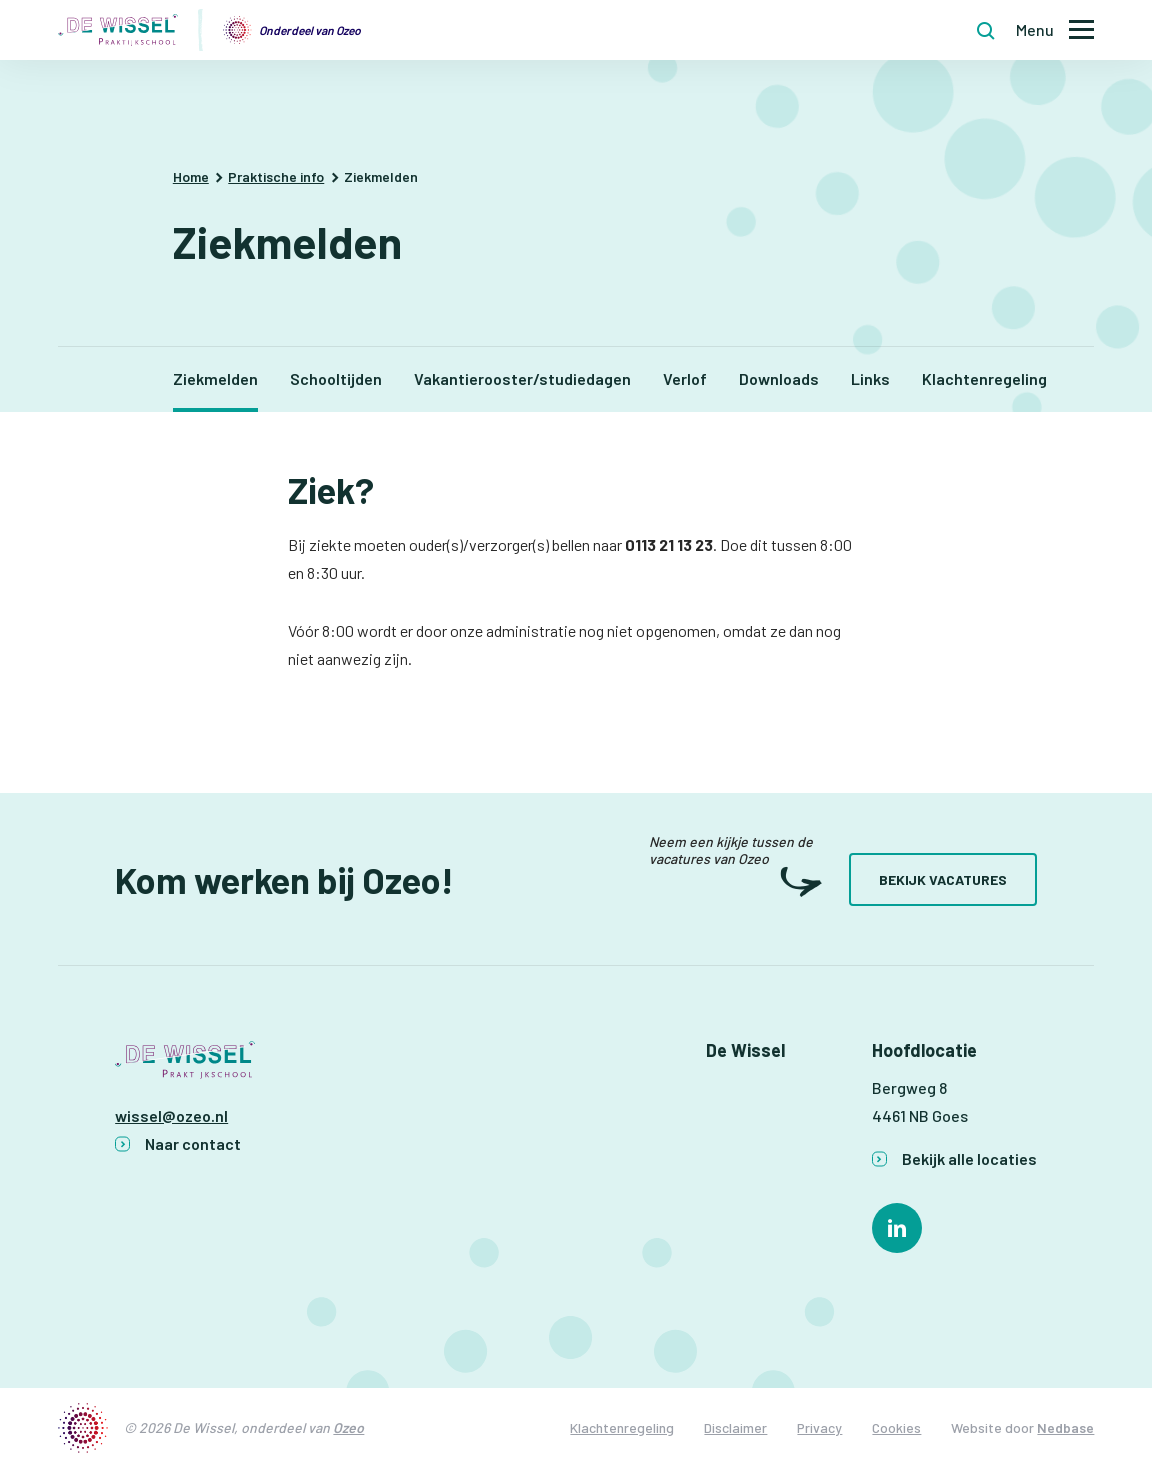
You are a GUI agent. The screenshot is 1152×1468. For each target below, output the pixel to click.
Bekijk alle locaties (969, 1158)
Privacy (819, 1427)
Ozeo (348, 1427)
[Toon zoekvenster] (986, 30)
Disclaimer (735, 1427)
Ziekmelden (215, 378)
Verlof (685, 378)
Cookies (896, 1427)
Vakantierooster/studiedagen (522, 378)
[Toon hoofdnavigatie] (1055, 30)
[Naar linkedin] (897, 1228)
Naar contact (193, 1143)
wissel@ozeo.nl (171, 1115)
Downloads (779, 378)
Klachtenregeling (984, 378)
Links (870, 378)
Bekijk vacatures (943, 879)
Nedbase (1065, 1427)
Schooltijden (336, 378)
